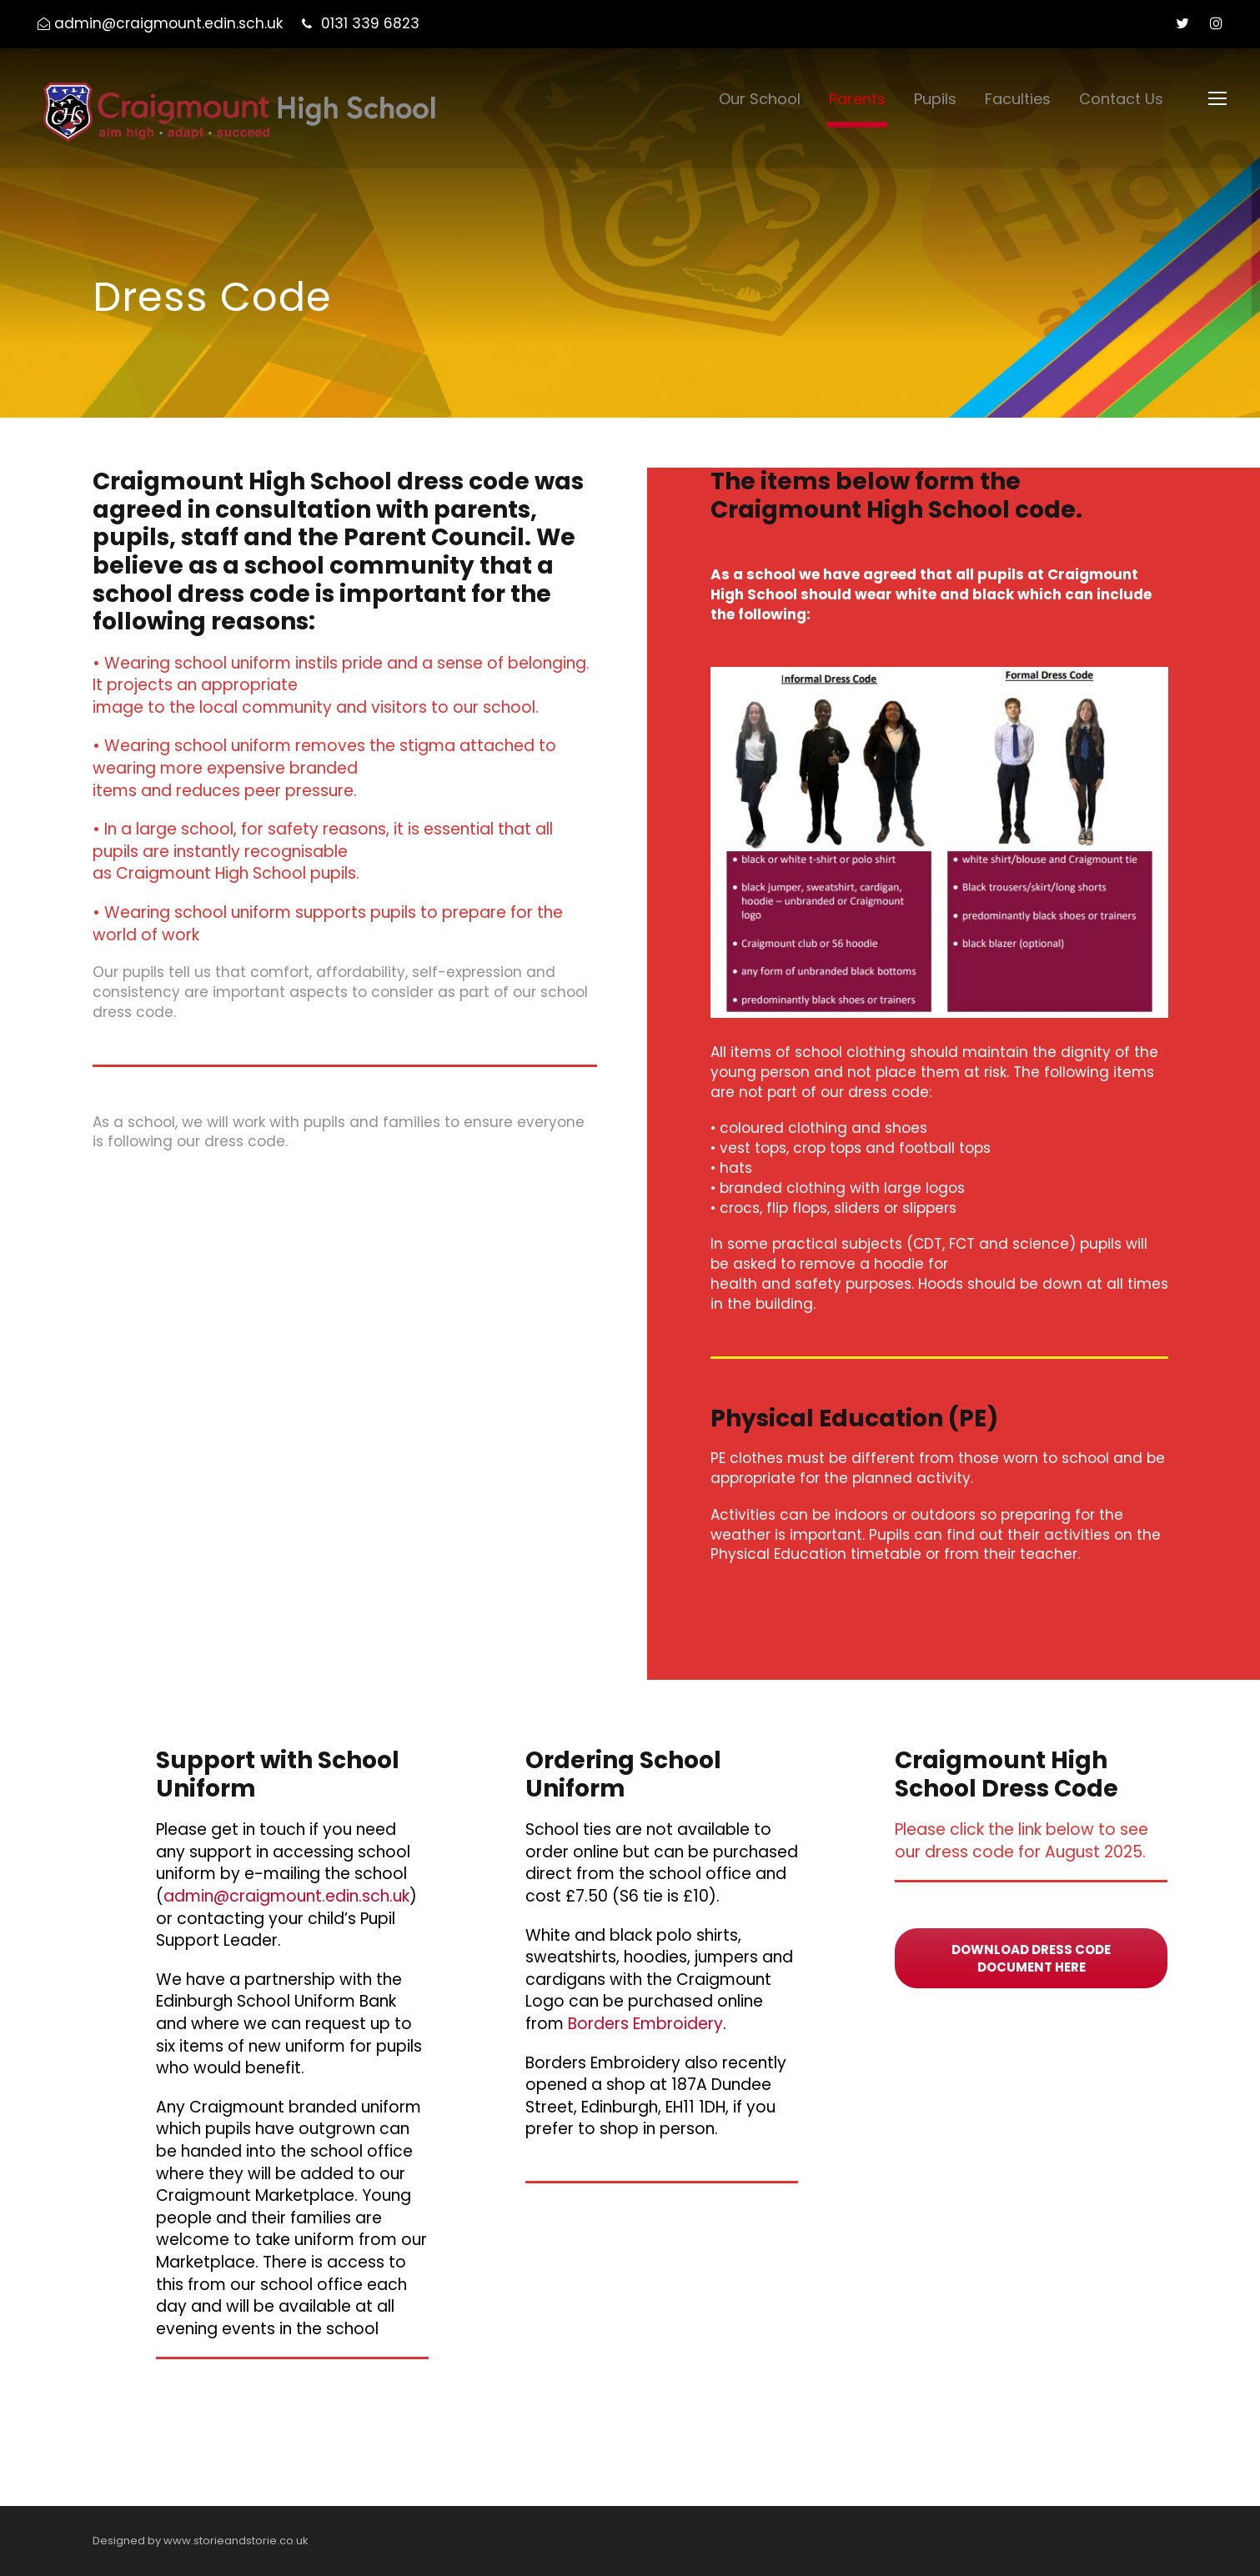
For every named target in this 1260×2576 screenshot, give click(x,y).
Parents (857, 98)
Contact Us (1121, 98)
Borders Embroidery (645, 2023)
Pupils (935, 98)
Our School (760, 98)
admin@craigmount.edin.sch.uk (286, 1896)
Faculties (1018, 98)
